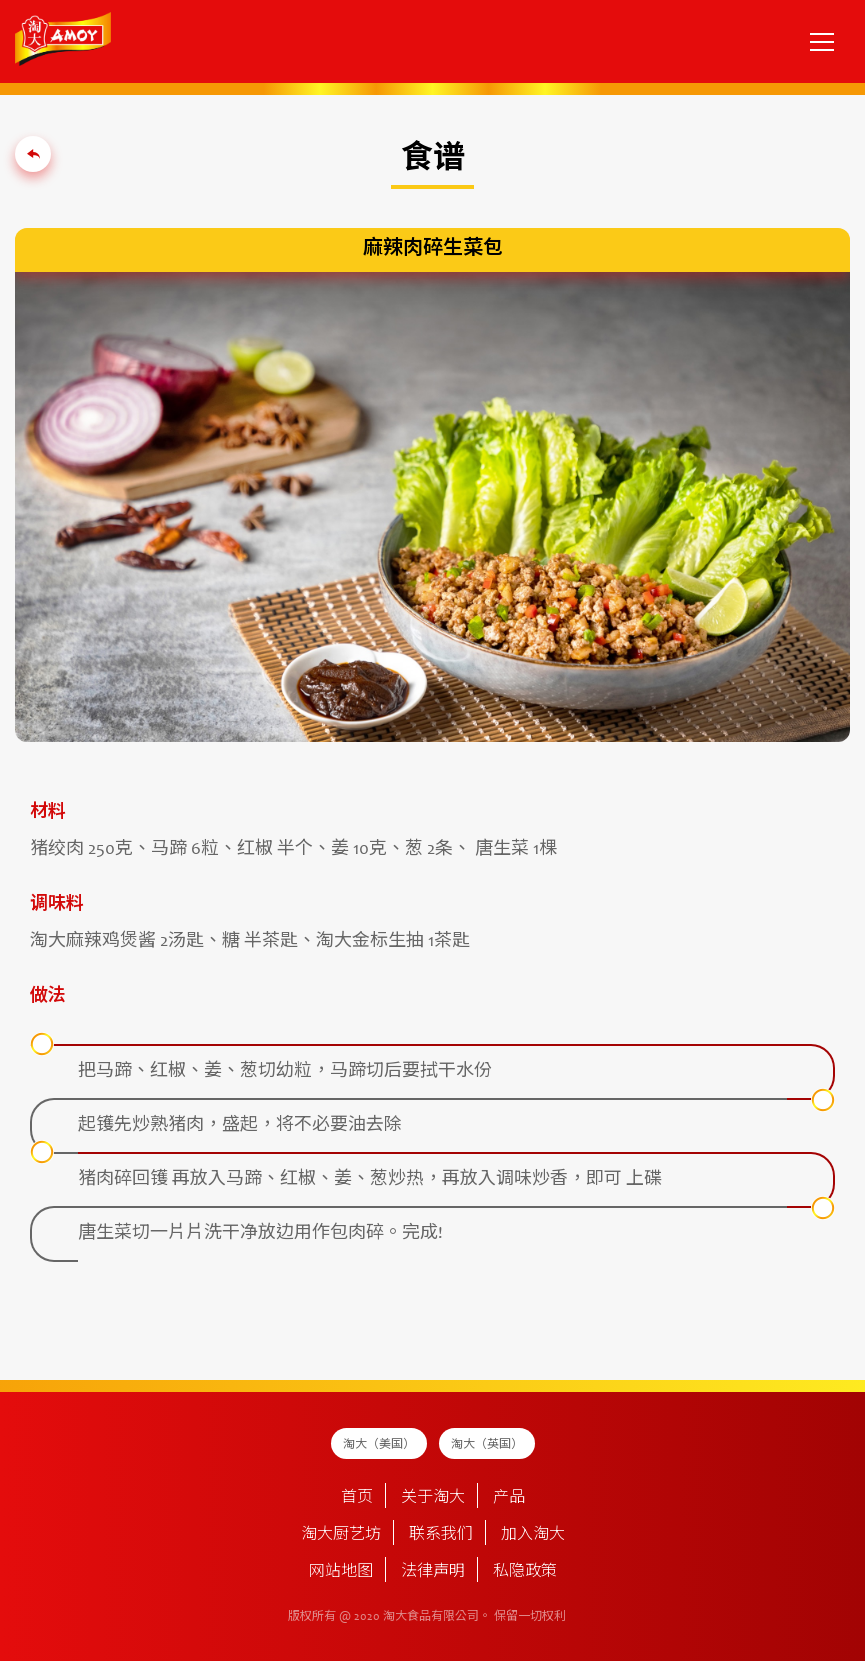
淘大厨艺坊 (341, 1535)
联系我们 (441, 1535)
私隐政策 (525, 1572)
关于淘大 (433, 1498)
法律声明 (433, 1572)
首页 (357, 1498)
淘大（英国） (487, 1445)
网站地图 (341, 1572)
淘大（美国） (379, 1445)
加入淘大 (533, 1535)
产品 (509, 1498)
